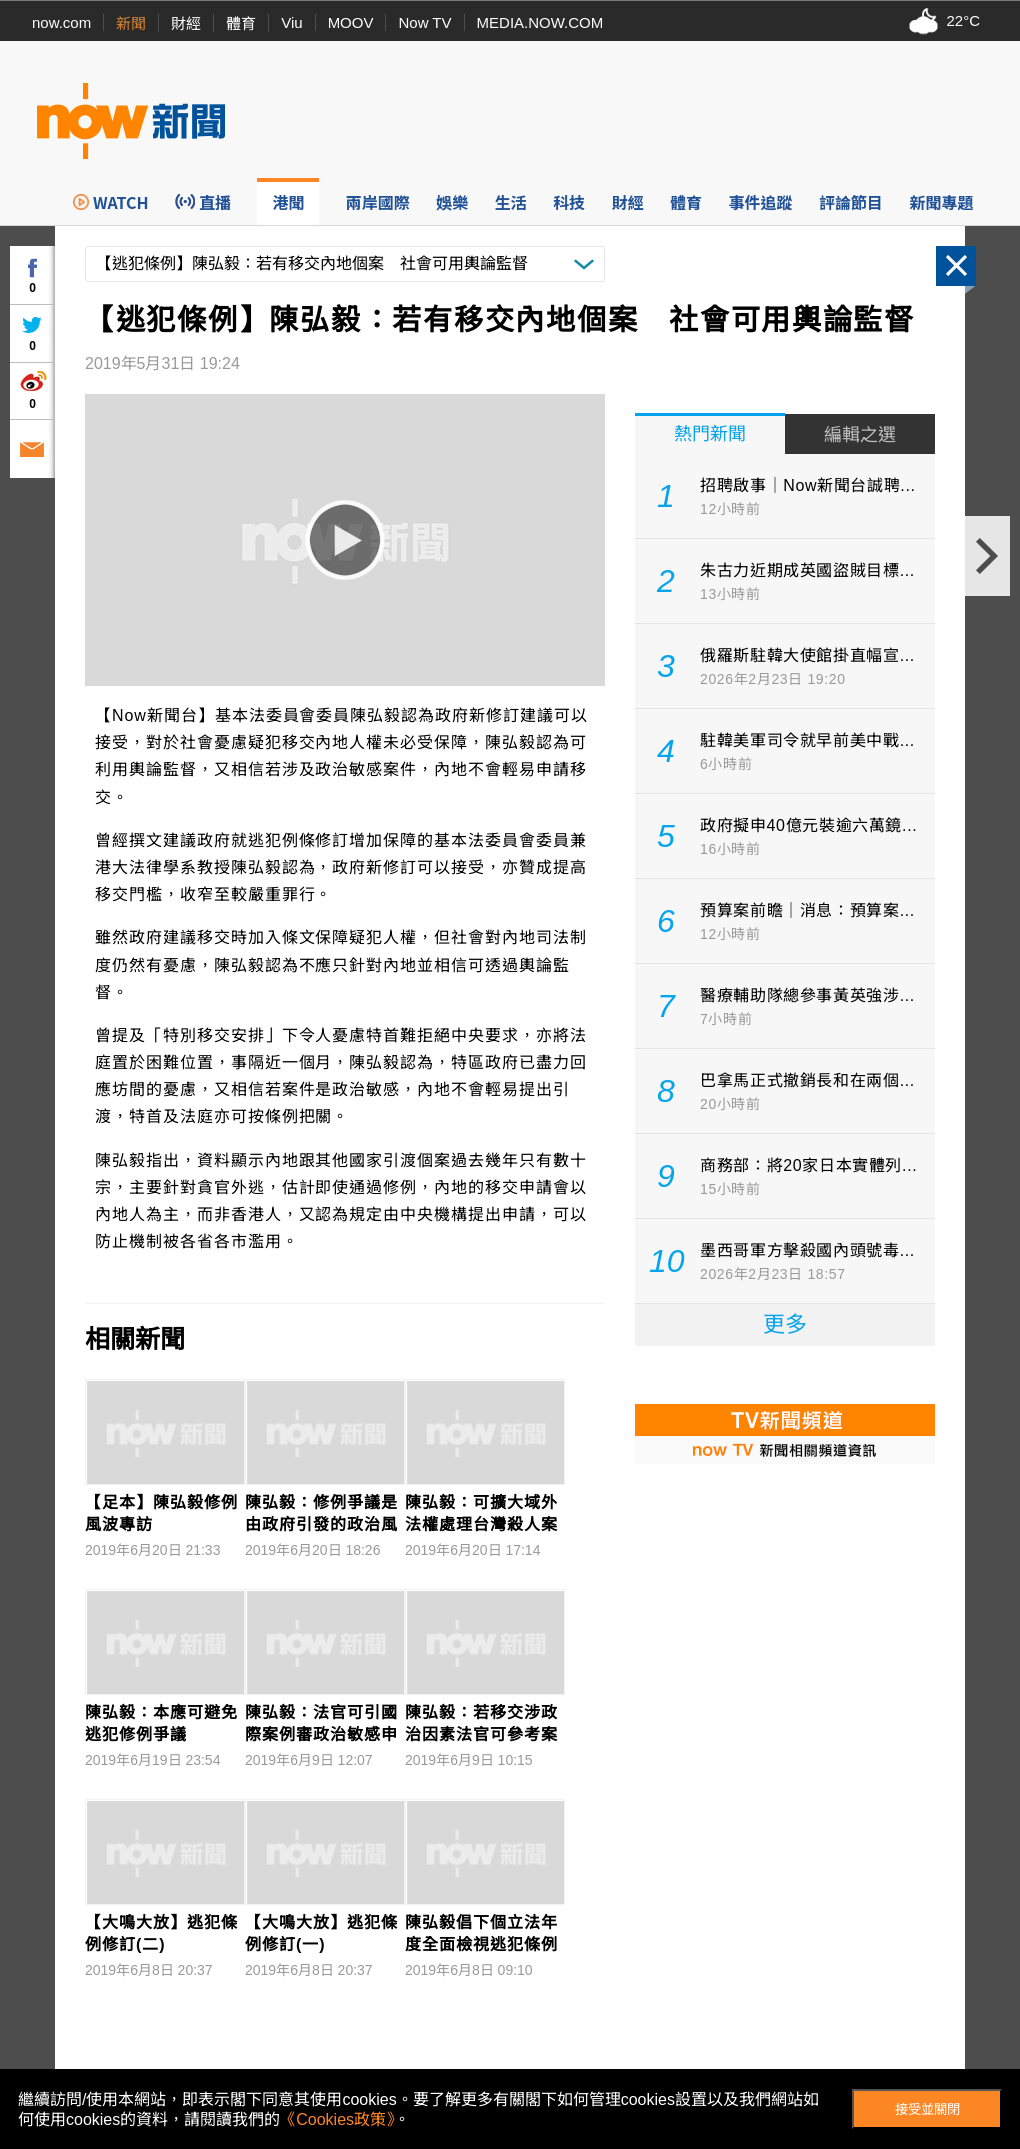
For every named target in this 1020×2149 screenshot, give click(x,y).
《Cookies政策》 (337, 2119)
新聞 (131, 23)
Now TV (424, 22)
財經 (186, 23)
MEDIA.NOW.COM (540, 22)
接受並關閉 (927, 2109)
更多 (785, 1324)
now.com (61, 22)
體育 (241, 23)
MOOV (351, 22)
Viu (291, 22)
